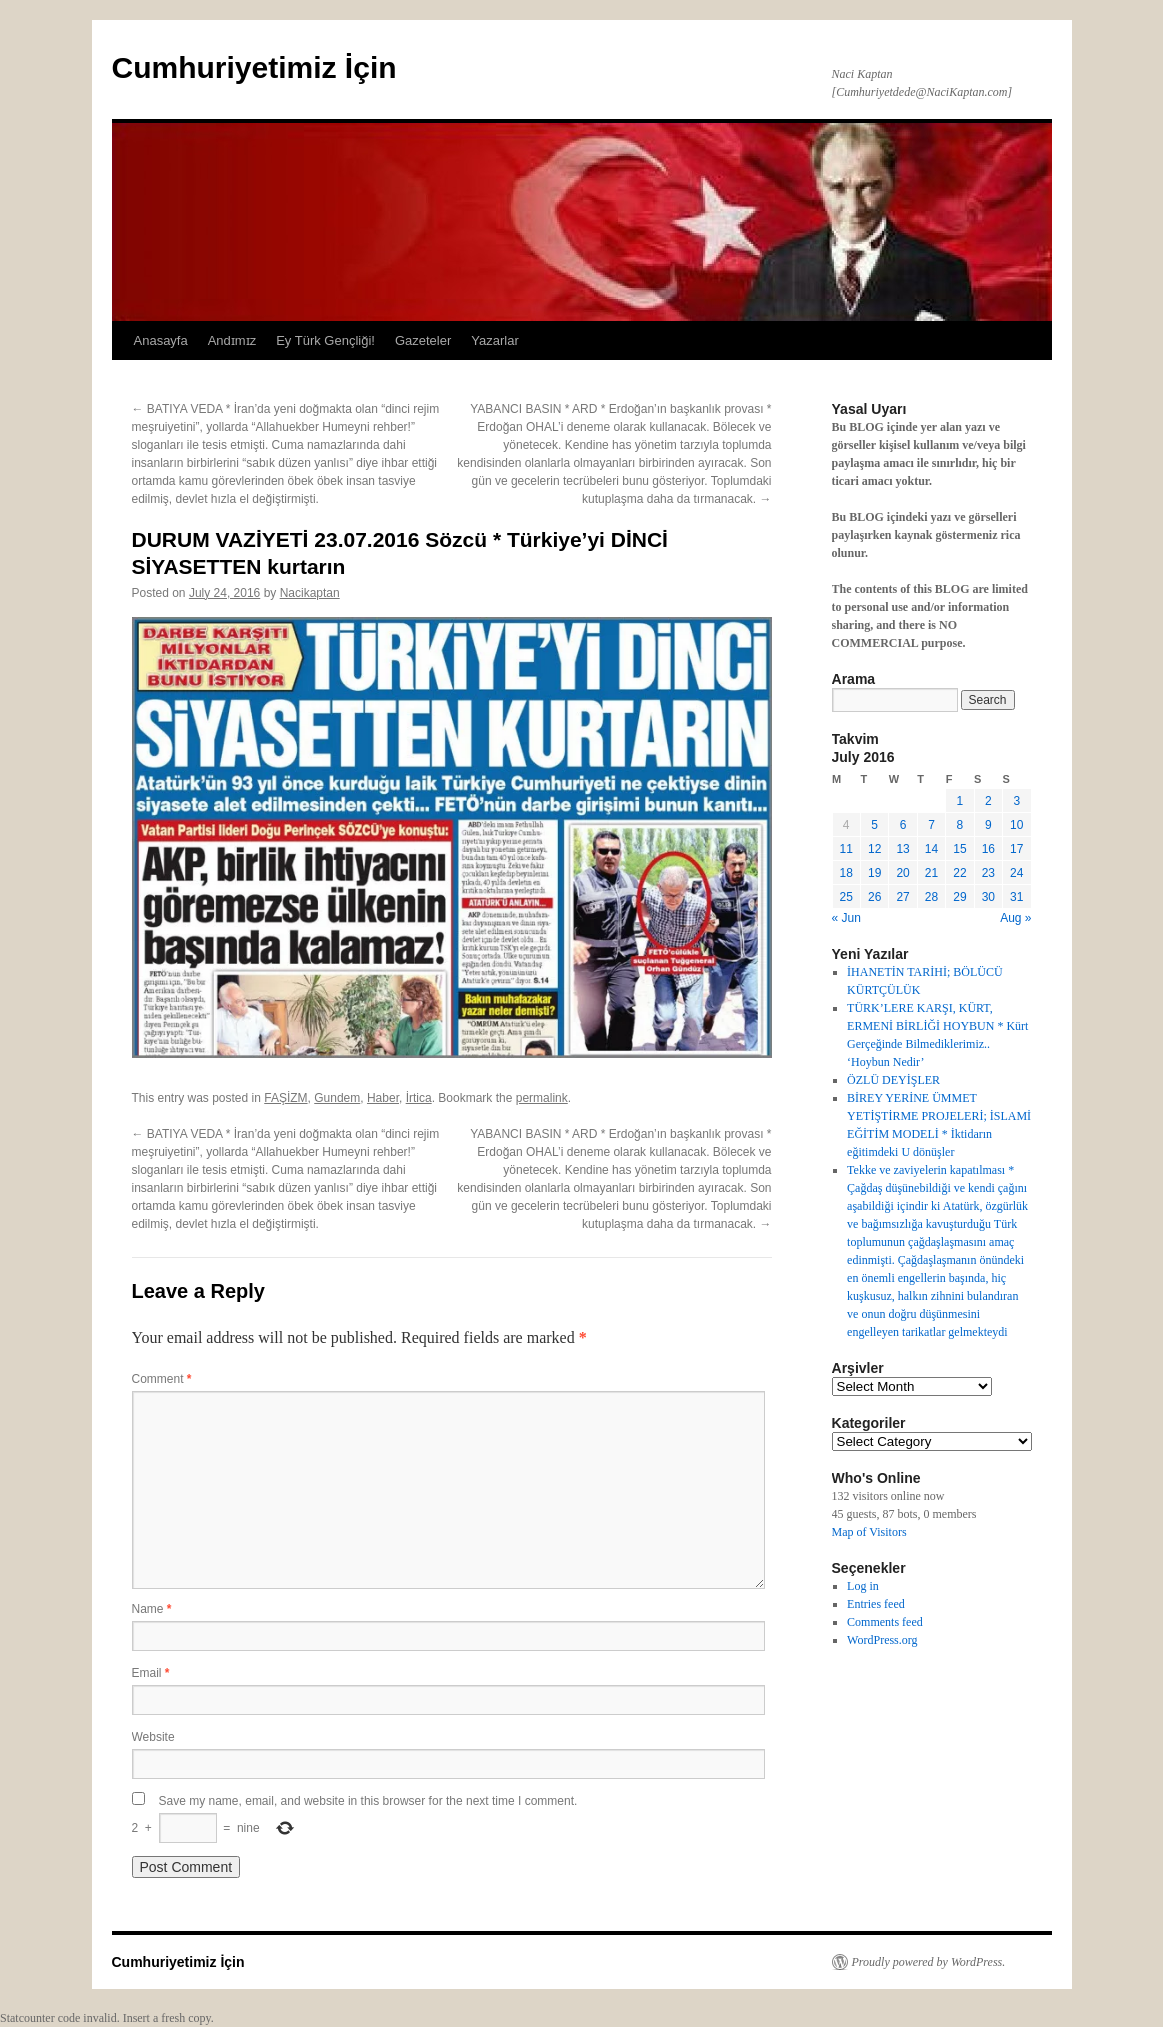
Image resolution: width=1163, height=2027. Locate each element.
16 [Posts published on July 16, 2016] (988, 849)
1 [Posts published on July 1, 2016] (960, 801)
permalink (542, 1098)
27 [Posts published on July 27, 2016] (902, 897)
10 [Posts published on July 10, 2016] (1016, 825)
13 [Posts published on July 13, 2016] (902, 849)
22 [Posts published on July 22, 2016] (959, 873)
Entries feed (876, 1604)
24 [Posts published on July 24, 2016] (1016, 873)
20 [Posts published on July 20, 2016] (902, 873)
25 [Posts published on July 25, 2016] (846, 897)
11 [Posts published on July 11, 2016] (846, 849)
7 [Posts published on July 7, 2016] (931, 825)
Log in (863, 1586)
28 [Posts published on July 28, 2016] (931, 897)
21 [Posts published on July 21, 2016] (931, 873)
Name (152, 1609)
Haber (383, 1098)
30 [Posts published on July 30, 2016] (988, 897)
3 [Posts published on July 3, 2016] (1016, 801)
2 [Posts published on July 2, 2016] (988, 801)
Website (153, 1737)
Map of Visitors (869, 1532)
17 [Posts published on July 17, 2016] (1016, 849)
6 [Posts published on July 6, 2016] (903, 825)
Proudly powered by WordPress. (929, 1962)
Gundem (337, 1098)
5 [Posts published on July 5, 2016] (874, 825)
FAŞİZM (285, 1098)
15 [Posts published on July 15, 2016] (959, 849)
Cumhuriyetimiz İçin (254, 67)
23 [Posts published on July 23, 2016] (988, 873)
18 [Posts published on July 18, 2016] (846, 873)
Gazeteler (423, 340)
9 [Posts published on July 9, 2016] (988, 825)
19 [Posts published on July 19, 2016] (874, 873)
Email (151, 1673)
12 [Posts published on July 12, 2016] (874, 849)
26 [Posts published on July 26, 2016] (874, 897)
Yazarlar (494, 340)
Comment (162, 1379)
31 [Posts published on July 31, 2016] (1016, 897)
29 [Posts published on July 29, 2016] (959, 897)
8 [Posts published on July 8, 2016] (960, 825)
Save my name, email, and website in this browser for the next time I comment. (368, 1801)
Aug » (1015, 918)
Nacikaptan (310, 593)
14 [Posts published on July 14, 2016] (931, 849)
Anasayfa (161, 340)
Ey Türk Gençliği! (325, 340)
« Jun (846, 918)
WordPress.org (882, 1640)
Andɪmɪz (232, 340)
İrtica (419, 1098)
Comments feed (885, 1622)
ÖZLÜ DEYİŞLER (893, 1080)
